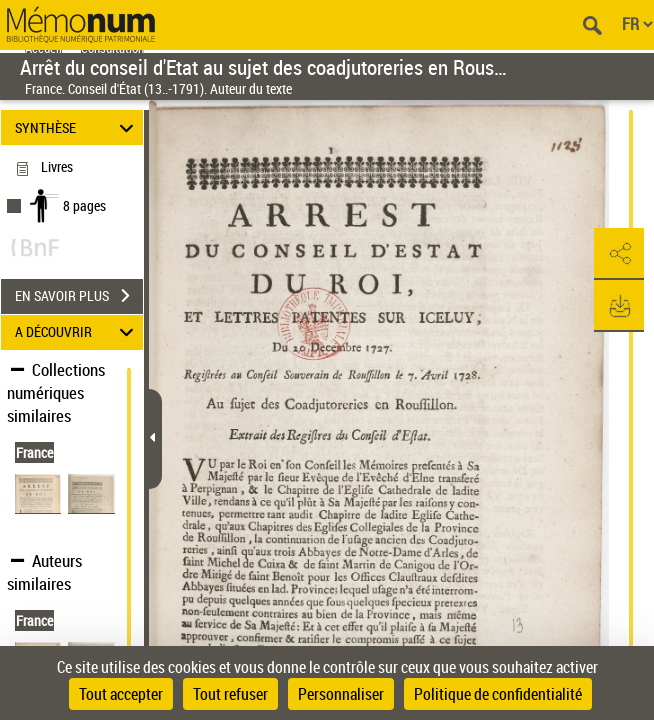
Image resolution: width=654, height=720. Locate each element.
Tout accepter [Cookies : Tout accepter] (121, 694)
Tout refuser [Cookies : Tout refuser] (230, 694)
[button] (619, 254)
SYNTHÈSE (77, 127)
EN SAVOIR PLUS (79, 296)
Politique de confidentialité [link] (498, 694)
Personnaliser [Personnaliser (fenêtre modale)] (341, 694)
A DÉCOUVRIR (77, 332)
